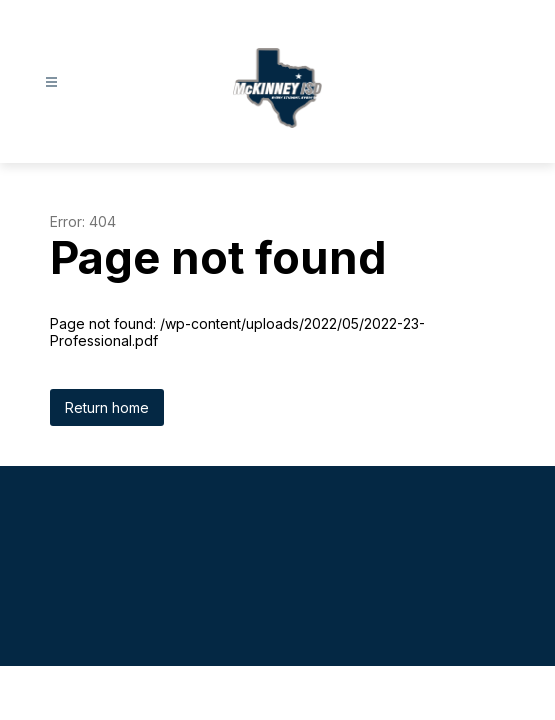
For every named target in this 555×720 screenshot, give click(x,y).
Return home (107, 407)
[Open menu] (51, 82)
